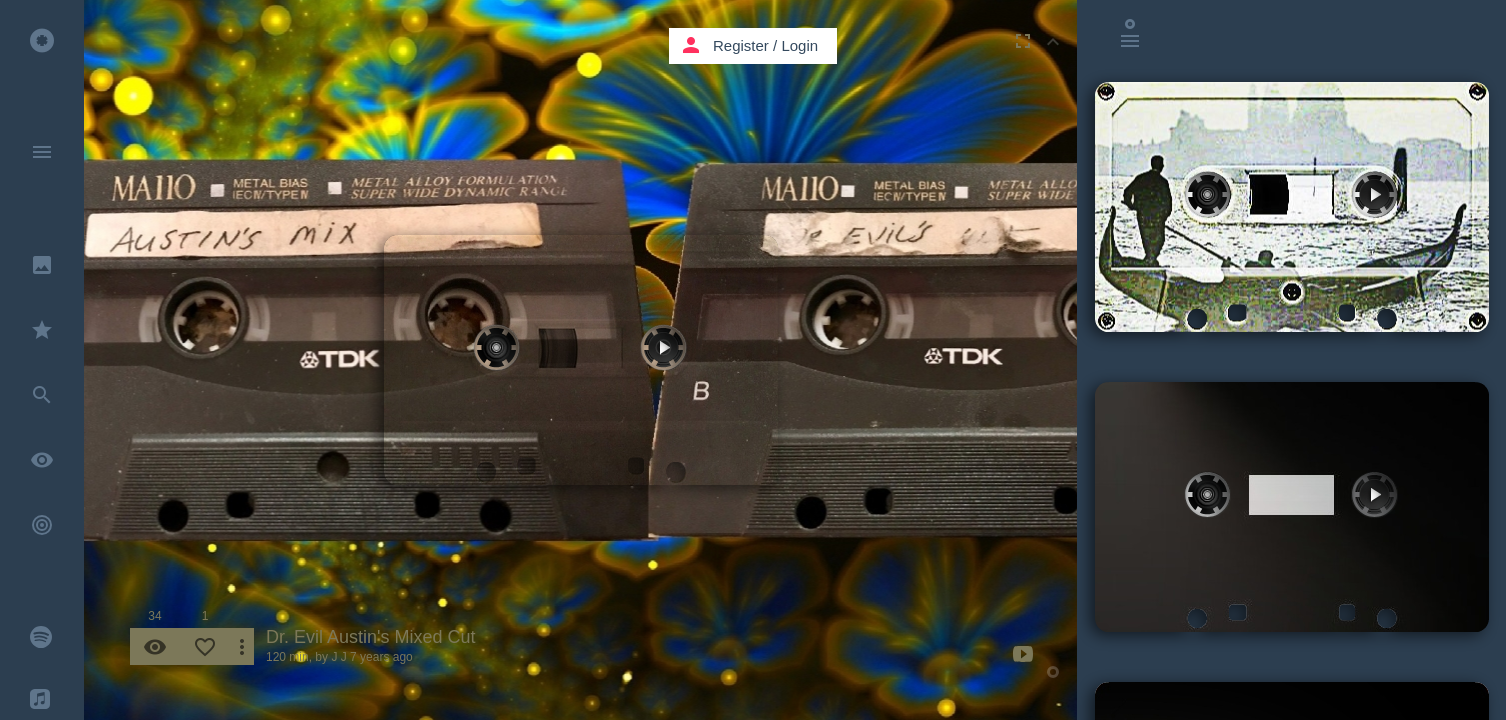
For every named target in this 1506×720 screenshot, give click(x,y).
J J (338, 657)
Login (799, 45)
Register (741, 45)
